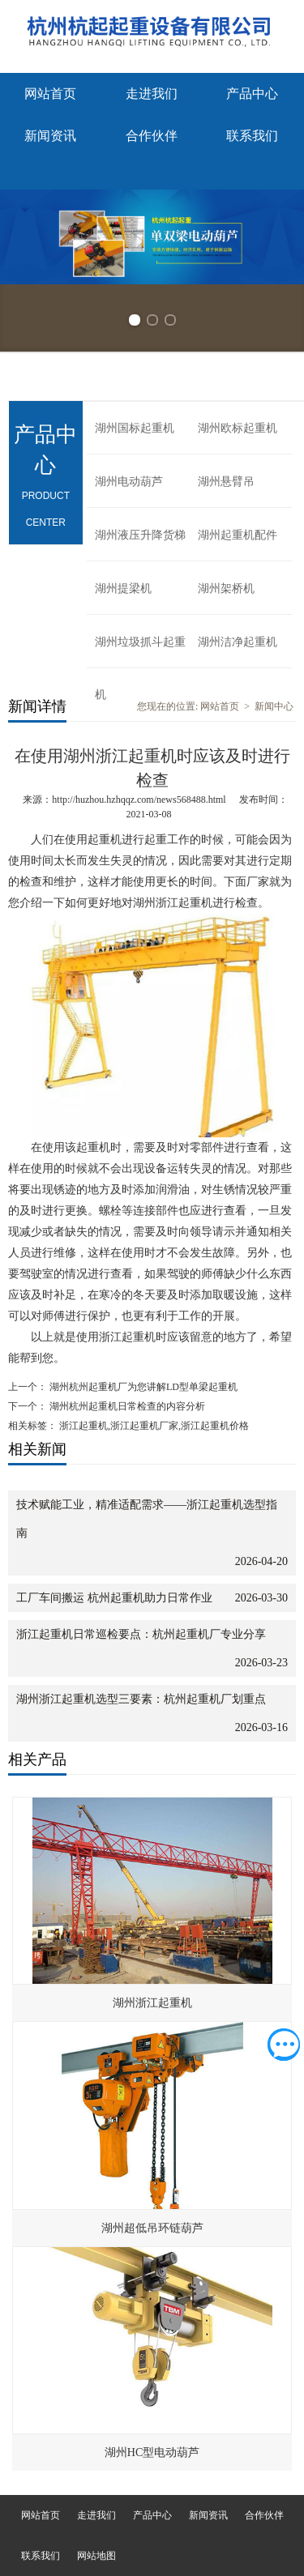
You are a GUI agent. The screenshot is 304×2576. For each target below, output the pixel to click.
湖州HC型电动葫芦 (152, 2452)
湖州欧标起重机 (237, 428)
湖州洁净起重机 (237, 642)
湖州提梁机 (123, 588)
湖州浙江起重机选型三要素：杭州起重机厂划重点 (141, 1699)
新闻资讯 (50, 136)
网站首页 (50, 93)
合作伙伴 (152, 136)
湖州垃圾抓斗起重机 (140, 652)
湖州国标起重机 (134, 428)
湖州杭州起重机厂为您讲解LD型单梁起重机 (142, 1386)
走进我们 (152, 93)
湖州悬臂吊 (226, 482)
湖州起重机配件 (237, 535)
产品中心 (252, 93)
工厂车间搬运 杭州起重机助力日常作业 (114, 1598)
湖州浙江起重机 (152, 2003)
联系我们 (252, 136)
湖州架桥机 (226, 588)
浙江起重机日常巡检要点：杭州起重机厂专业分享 (141, 1634)
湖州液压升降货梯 (140, 535)
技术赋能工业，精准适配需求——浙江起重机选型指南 (146, 1519)
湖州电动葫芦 (129, 482)
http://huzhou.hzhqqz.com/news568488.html (138, 799)
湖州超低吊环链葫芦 (152, 2228)
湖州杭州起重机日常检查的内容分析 (126, 1406)
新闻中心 (274, 706)
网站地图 (96, 2555)
